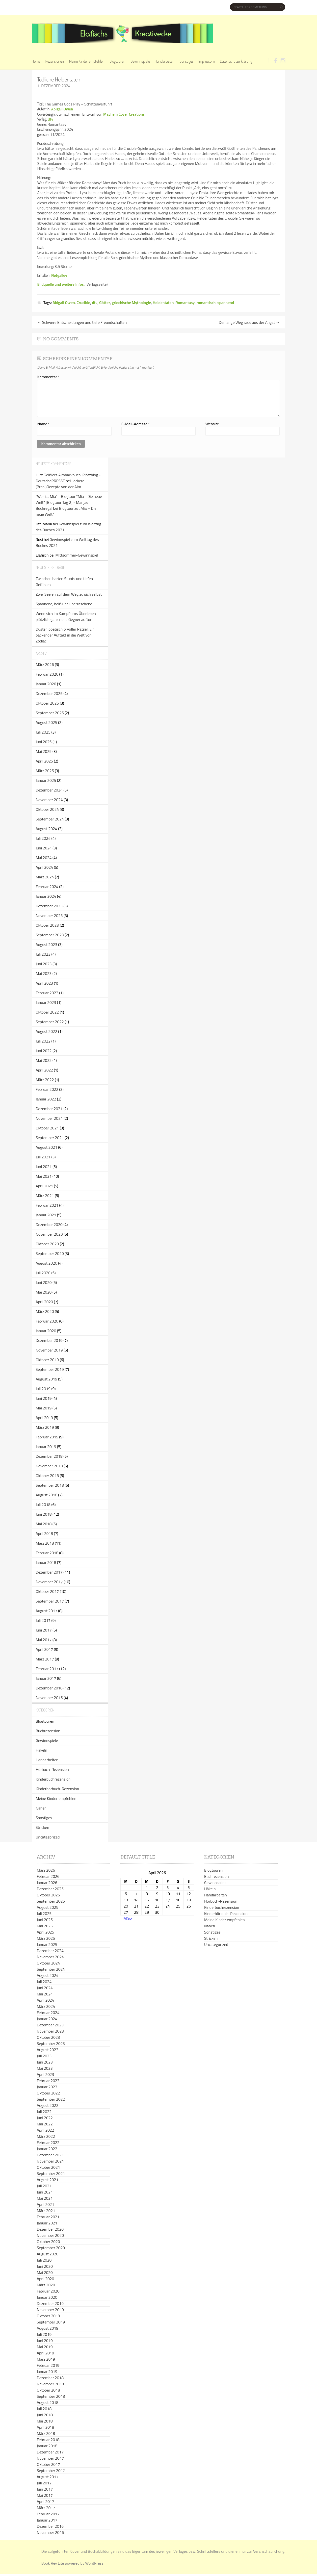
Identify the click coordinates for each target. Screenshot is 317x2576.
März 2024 (45, 877)
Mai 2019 (44, 1408)
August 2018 (46, 1495)
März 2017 (45, 1659)
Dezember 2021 (49, 1109)
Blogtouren (117, 61)
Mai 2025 (44, 751)
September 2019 (50, 1369)
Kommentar (48, 377)
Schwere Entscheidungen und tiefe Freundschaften (82, 322)
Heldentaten (163, 303)
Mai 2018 (44, 1524)
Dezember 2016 (49, 1688)
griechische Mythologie (131, 303)
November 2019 (49, 1350)
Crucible (83, 303)
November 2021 (49, 1118)
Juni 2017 (44, 1630)
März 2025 (45, 771)
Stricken (42, 1827)
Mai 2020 (44, 1292)
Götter (104, 303)
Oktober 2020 (47, 1244)
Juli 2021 (43, 1157)
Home (36, 61)
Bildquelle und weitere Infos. (60, 284)
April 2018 (44, 1533)
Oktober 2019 (47, 1360)
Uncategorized (48, 1837)
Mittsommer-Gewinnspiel (76, 555)
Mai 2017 (44, 1640)
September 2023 (50, 935)
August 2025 (46, 722)
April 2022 (44, 1070)
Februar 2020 (47, 1321)
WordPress (94, 2563)
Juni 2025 (44, 742)
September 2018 (50, 1485)
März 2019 (45, 1427)
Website (212, 424)
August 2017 (46, 1611)
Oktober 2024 (47, 809)
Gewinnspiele (140, 61)
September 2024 (50, 819)
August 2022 (46, 1031)
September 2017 (50, 1601)
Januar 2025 (46, 780)
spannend (225, 303)
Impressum (206, 61)
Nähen (41, 1808)
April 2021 (44, 1186)
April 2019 (44, 1418)
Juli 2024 (43, 838)
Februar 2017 (47, 1669)
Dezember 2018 (49, 1456)
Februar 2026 (47, 674)
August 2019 (46, 1379)
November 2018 (49, 1466)
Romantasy (185, 303)
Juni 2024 (44, 848)
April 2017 (44, 1649)
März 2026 (45, 664)
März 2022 (45, 1080)
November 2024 (49, 800)
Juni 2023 (44, 964)
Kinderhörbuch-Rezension (57, 1789)
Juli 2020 (43, 1273)
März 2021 (45, 1196)
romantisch (205, 303)
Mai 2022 (44, 1060)
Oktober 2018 (47, 1476)
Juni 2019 (44, 1398)
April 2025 (44, 761)
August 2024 (46, 829)
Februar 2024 (47, 887)
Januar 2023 (46, 1002)
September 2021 (50, 1138)
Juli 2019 (43, 1389)
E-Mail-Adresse (135, 424)
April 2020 (44, 1302)
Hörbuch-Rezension (52, 1769)
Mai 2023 (44, 973)
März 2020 (45, 1311)
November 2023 (49, 915)
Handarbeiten (164, 61)
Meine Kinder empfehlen (87, 61)
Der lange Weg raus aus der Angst (249, 322)
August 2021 (46, 1147)
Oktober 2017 (47, 1591)
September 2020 (50, 1253)
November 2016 (49, 1698)
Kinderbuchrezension (53, 1779)
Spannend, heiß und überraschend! (64, 604)
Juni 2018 (44, 1514)
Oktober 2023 (47, 925)
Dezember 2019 (49, 1340)
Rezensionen (54, 61)
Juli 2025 (43, 732)
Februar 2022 (47, 1089)
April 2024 (44, 867)
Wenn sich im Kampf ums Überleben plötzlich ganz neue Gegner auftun (66, 616)
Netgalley (59, 275)
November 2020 (49, 1234)
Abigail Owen (62, 109)
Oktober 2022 (47, 1012)
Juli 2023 (43, 954)
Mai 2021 (44, 1176)
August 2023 (46, 944)
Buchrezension (48, 1731)
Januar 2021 (46, 1215)
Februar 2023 (47, 993)
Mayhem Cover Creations (124, 114)
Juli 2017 (43, 1620)
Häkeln (41, 1750)
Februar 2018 (47, 1553)
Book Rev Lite (52, 2563)
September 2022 (50, 1022)
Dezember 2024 (49, 790)
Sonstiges (186, 61)
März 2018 (45, 1543)
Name (43, 424)
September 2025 (50, 713)
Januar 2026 (46, 684)
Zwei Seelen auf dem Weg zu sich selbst (69, 594)
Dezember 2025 (49, 693)
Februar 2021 (47, 1205)
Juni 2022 (44, 1051)
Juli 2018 (43, 1504)
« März (126, 1918)
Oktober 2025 (47, 703)
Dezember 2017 (49, 1572)
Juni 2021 (44, 1167)
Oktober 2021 (47, 1128)
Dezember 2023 (49, 906)
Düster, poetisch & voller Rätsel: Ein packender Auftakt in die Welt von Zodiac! (65, 635)
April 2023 (44, 983)
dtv (50, 119)
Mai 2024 (44, 858)
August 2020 (46, 1263)
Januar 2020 (46, 1331)
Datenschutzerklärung (236, 61)
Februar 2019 (47, 1437)
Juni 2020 (44, 1282)
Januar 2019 (46, 1447)
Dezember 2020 (49, 1224)
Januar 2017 (46, 1678)
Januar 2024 (46, 896)
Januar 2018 (46, 1562)
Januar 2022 (46, 1099)
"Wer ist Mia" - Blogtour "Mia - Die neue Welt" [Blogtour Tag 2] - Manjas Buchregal (69, 502)
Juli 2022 (43, 1041)
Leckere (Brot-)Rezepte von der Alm (60, 484)
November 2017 (49, 1582)
